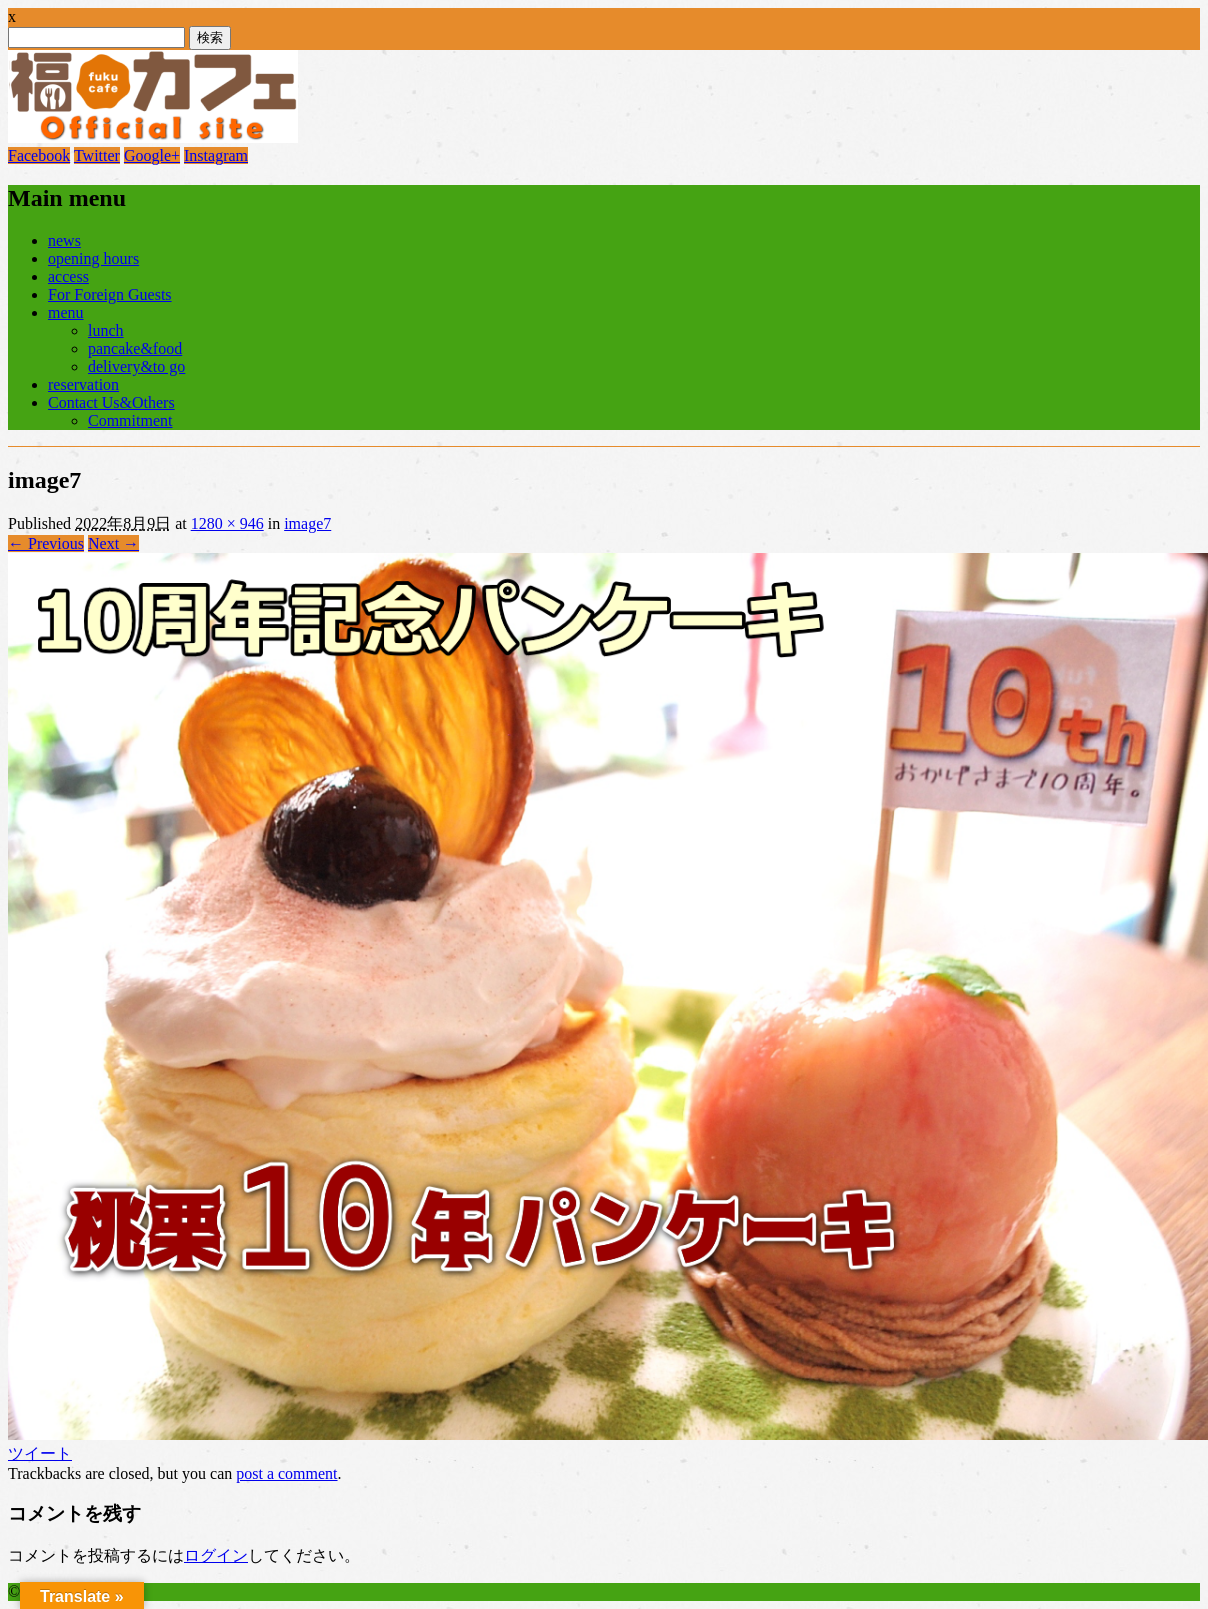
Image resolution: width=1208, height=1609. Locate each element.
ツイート (40, 1453)
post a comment (286, 1473)
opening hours (93, 258)
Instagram (216, 155)
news (64, 240)
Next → (113, 543)
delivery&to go (136, 366)
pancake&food (135, 348)
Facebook (39, 155)
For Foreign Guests (110, 294)
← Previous (46, 543)
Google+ (152, 155)
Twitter (97, 155)
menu (66, 312)
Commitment (130, 420)
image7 (307, 523)
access (68, 276)
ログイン (216, 1555)
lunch (106, 330)
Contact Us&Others (111, 402)
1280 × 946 (227, 523)
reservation (83, 384)
